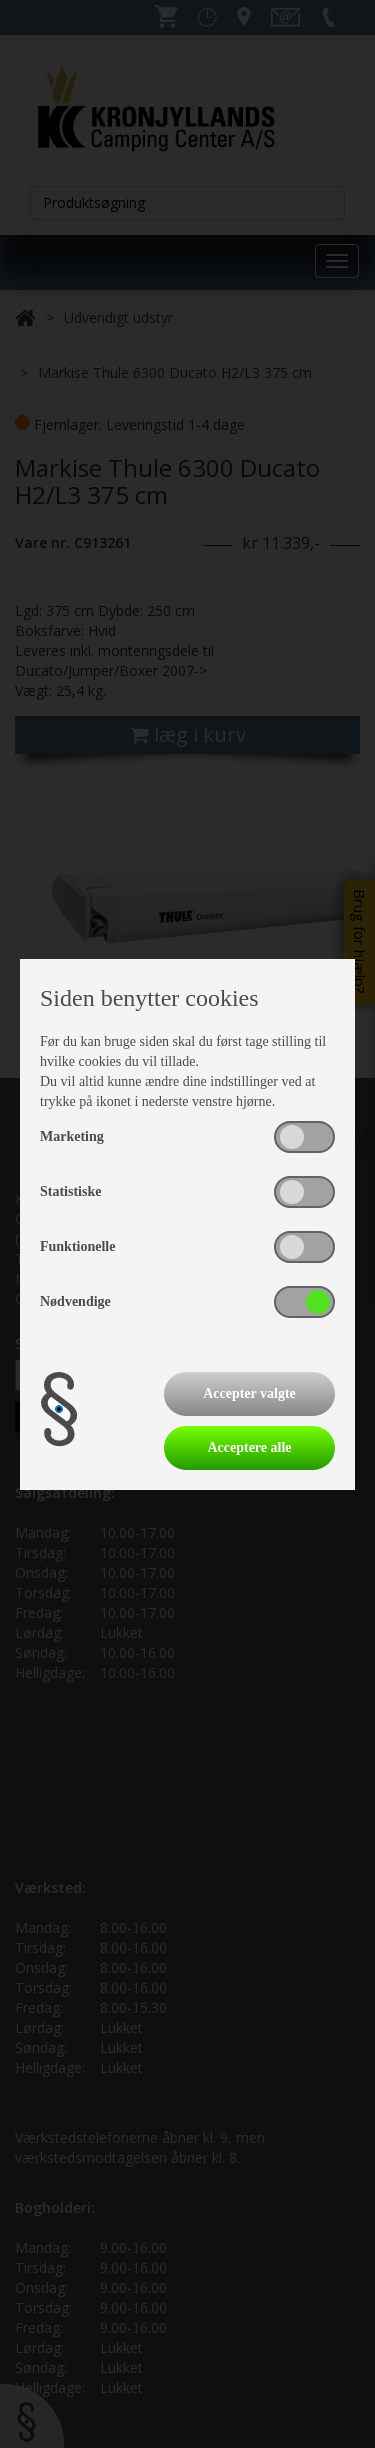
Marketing (72, 1136)
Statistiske (70, 1191)
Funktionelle (77, 1246)
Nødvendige (75, 1301)
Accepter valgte (249, 1393)
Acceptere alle (249, 1447)
